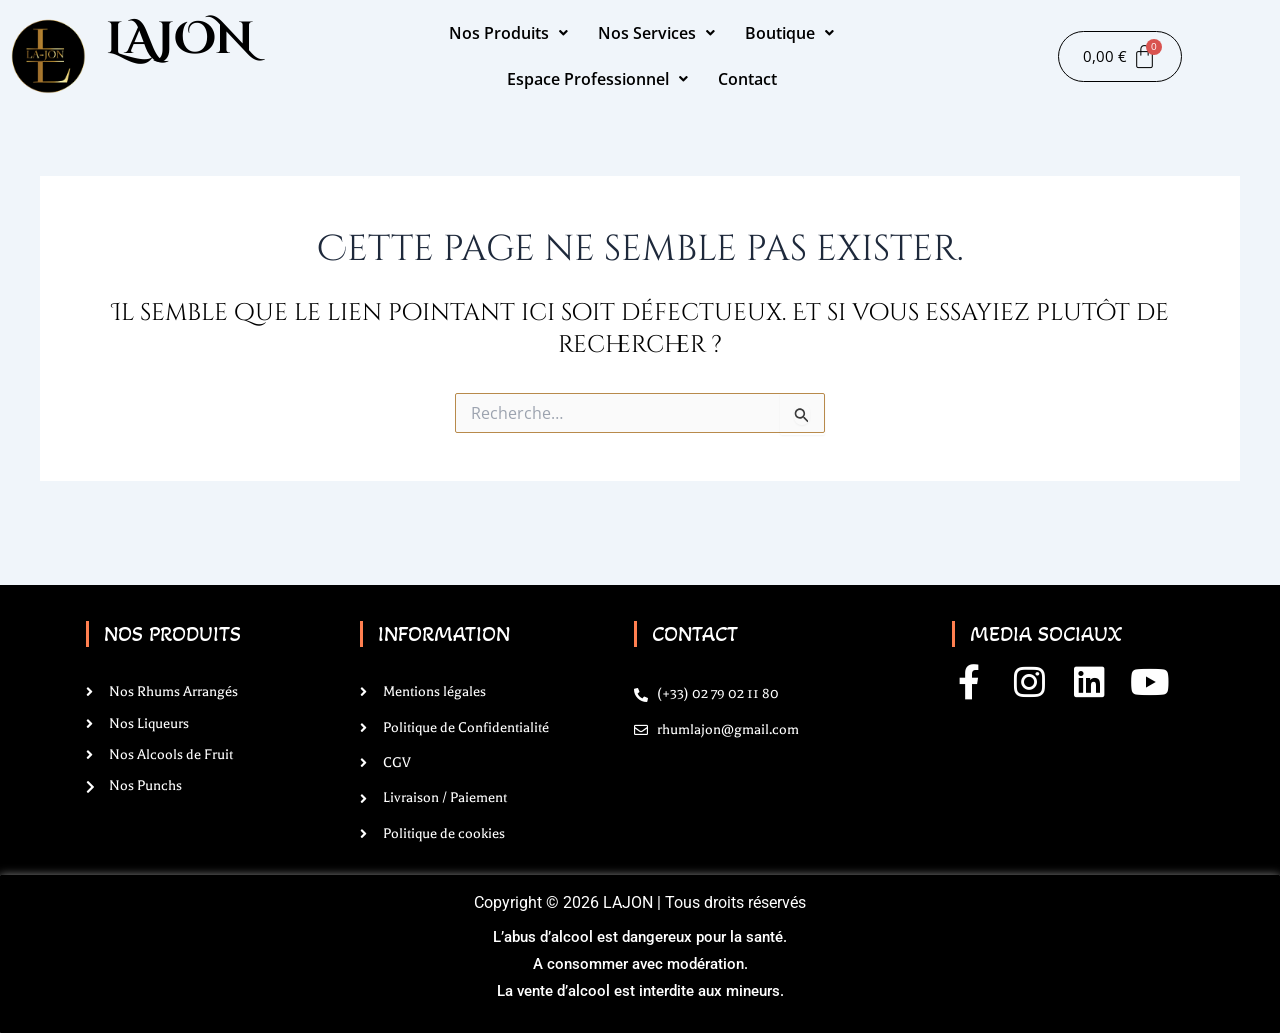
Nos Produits (508, 33)
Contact (747, 79)
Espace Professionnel (597, 79)
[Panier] (1120, 56)
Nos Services (656, 33)
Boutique (789, 33)
